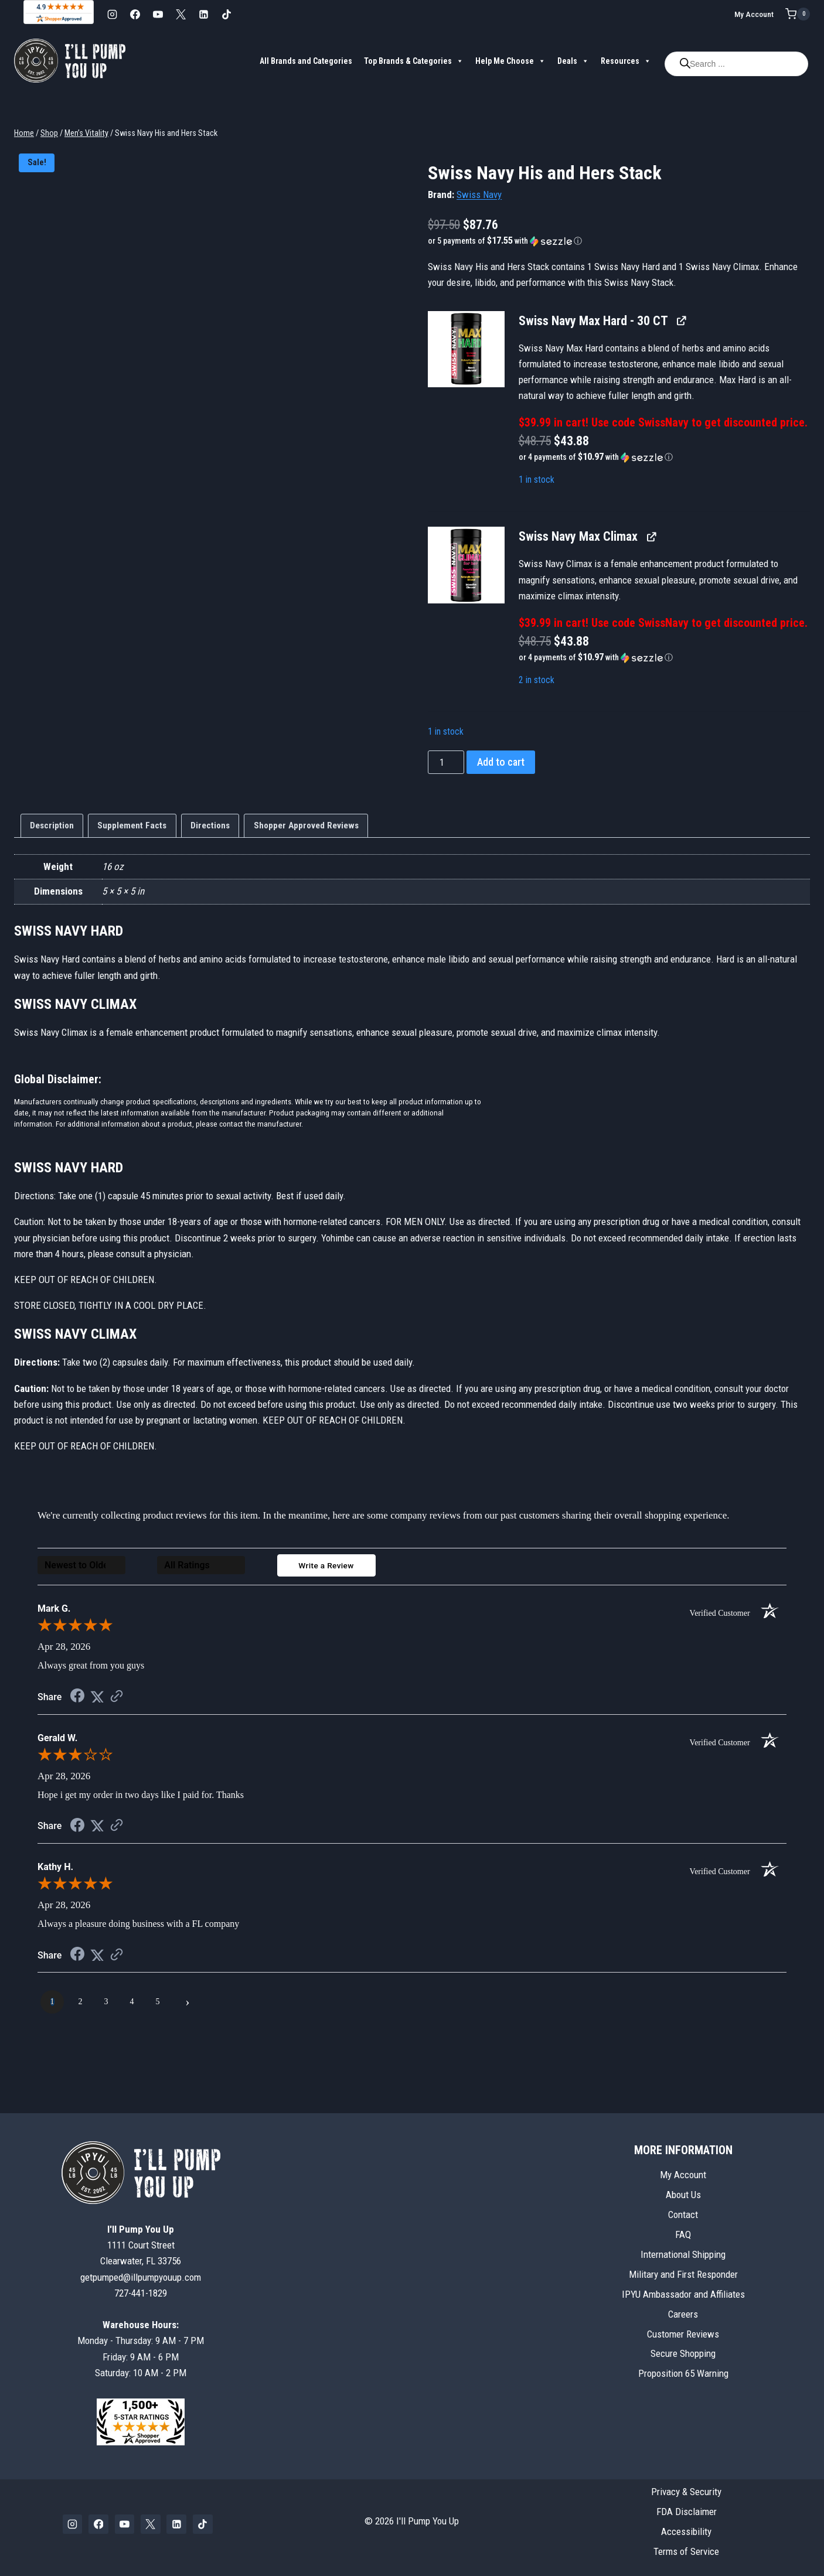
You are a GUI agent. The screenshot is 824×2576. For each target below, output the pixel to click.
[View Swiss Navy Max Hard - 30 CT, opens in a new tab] (681, 320)
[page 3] (106, 2005)
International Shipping (683, 2254)
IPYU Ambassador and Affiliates (683, 2294)
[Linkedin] (203, 14)
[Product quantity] (446, 762)
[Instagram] (112, 14)
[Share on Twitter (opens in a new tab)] (97, 1700)
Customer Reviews (683, 2334)
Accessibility (686, 2531)
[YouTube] (158, 14)
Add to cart (501, 762)
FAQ (683, 2234)
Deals (573, 61)
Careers (683, 2314)
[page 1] (52, 2005)
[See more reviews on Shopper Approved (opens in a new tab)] (116, 1700)
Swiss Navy (479, 194)
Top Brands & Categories (414, 61)
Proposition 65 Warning (683, 2374)
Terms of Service (686, 2551)
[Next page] (187, 2005)
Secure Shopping (683, 2354)
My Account (754, 14)
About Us (683, 2194)
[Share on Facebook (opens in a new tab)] (77, 1700)
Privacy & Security (686, 2491)
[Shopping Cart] (797, 14)
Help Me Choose (510, 61)
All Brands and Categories (306, 61)
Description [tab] (52, 825)
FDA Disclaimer (686, 2511)
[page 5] (157, 2005)
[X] (180, 14)
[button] (619, 241)
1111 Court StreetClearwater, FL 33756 (140, 2245)
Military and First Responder (683, 2274)
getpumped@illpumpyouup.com (140, 2277)
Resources (626, 61)
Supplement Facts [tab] (131, 825)
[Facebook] (135, 14)
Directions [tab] (210, 825)
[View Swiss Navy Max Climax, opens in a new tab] (651, 536)
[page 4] (131, 2005)
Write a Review (326, 1568)
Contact (683, 2214)
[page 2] (80, 2005)
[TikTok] (226, 14)
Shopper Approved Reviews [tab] (306, 825)
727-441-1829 (140, 2293)
